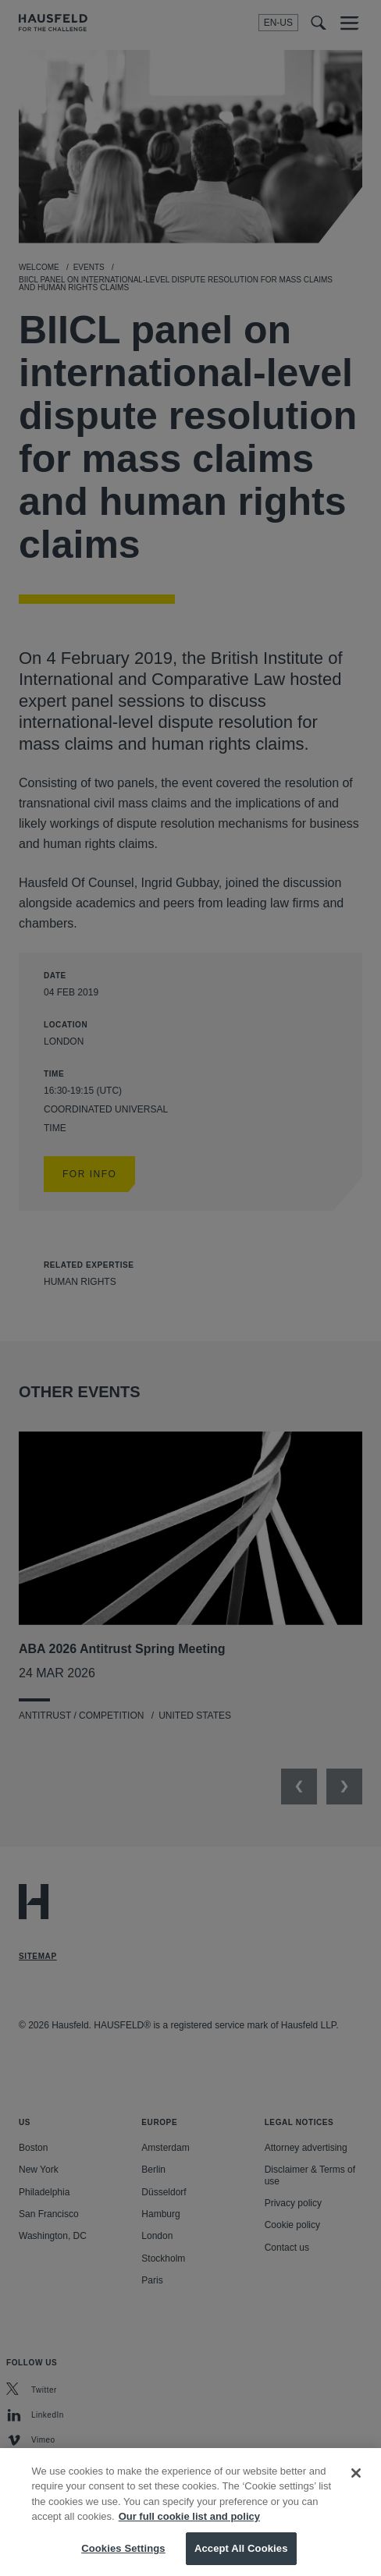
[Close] (356, 2485)
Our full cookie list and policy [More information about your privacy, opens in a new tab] (189, 2529)
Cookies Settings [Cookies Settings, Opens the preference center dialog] (123, 2560)
